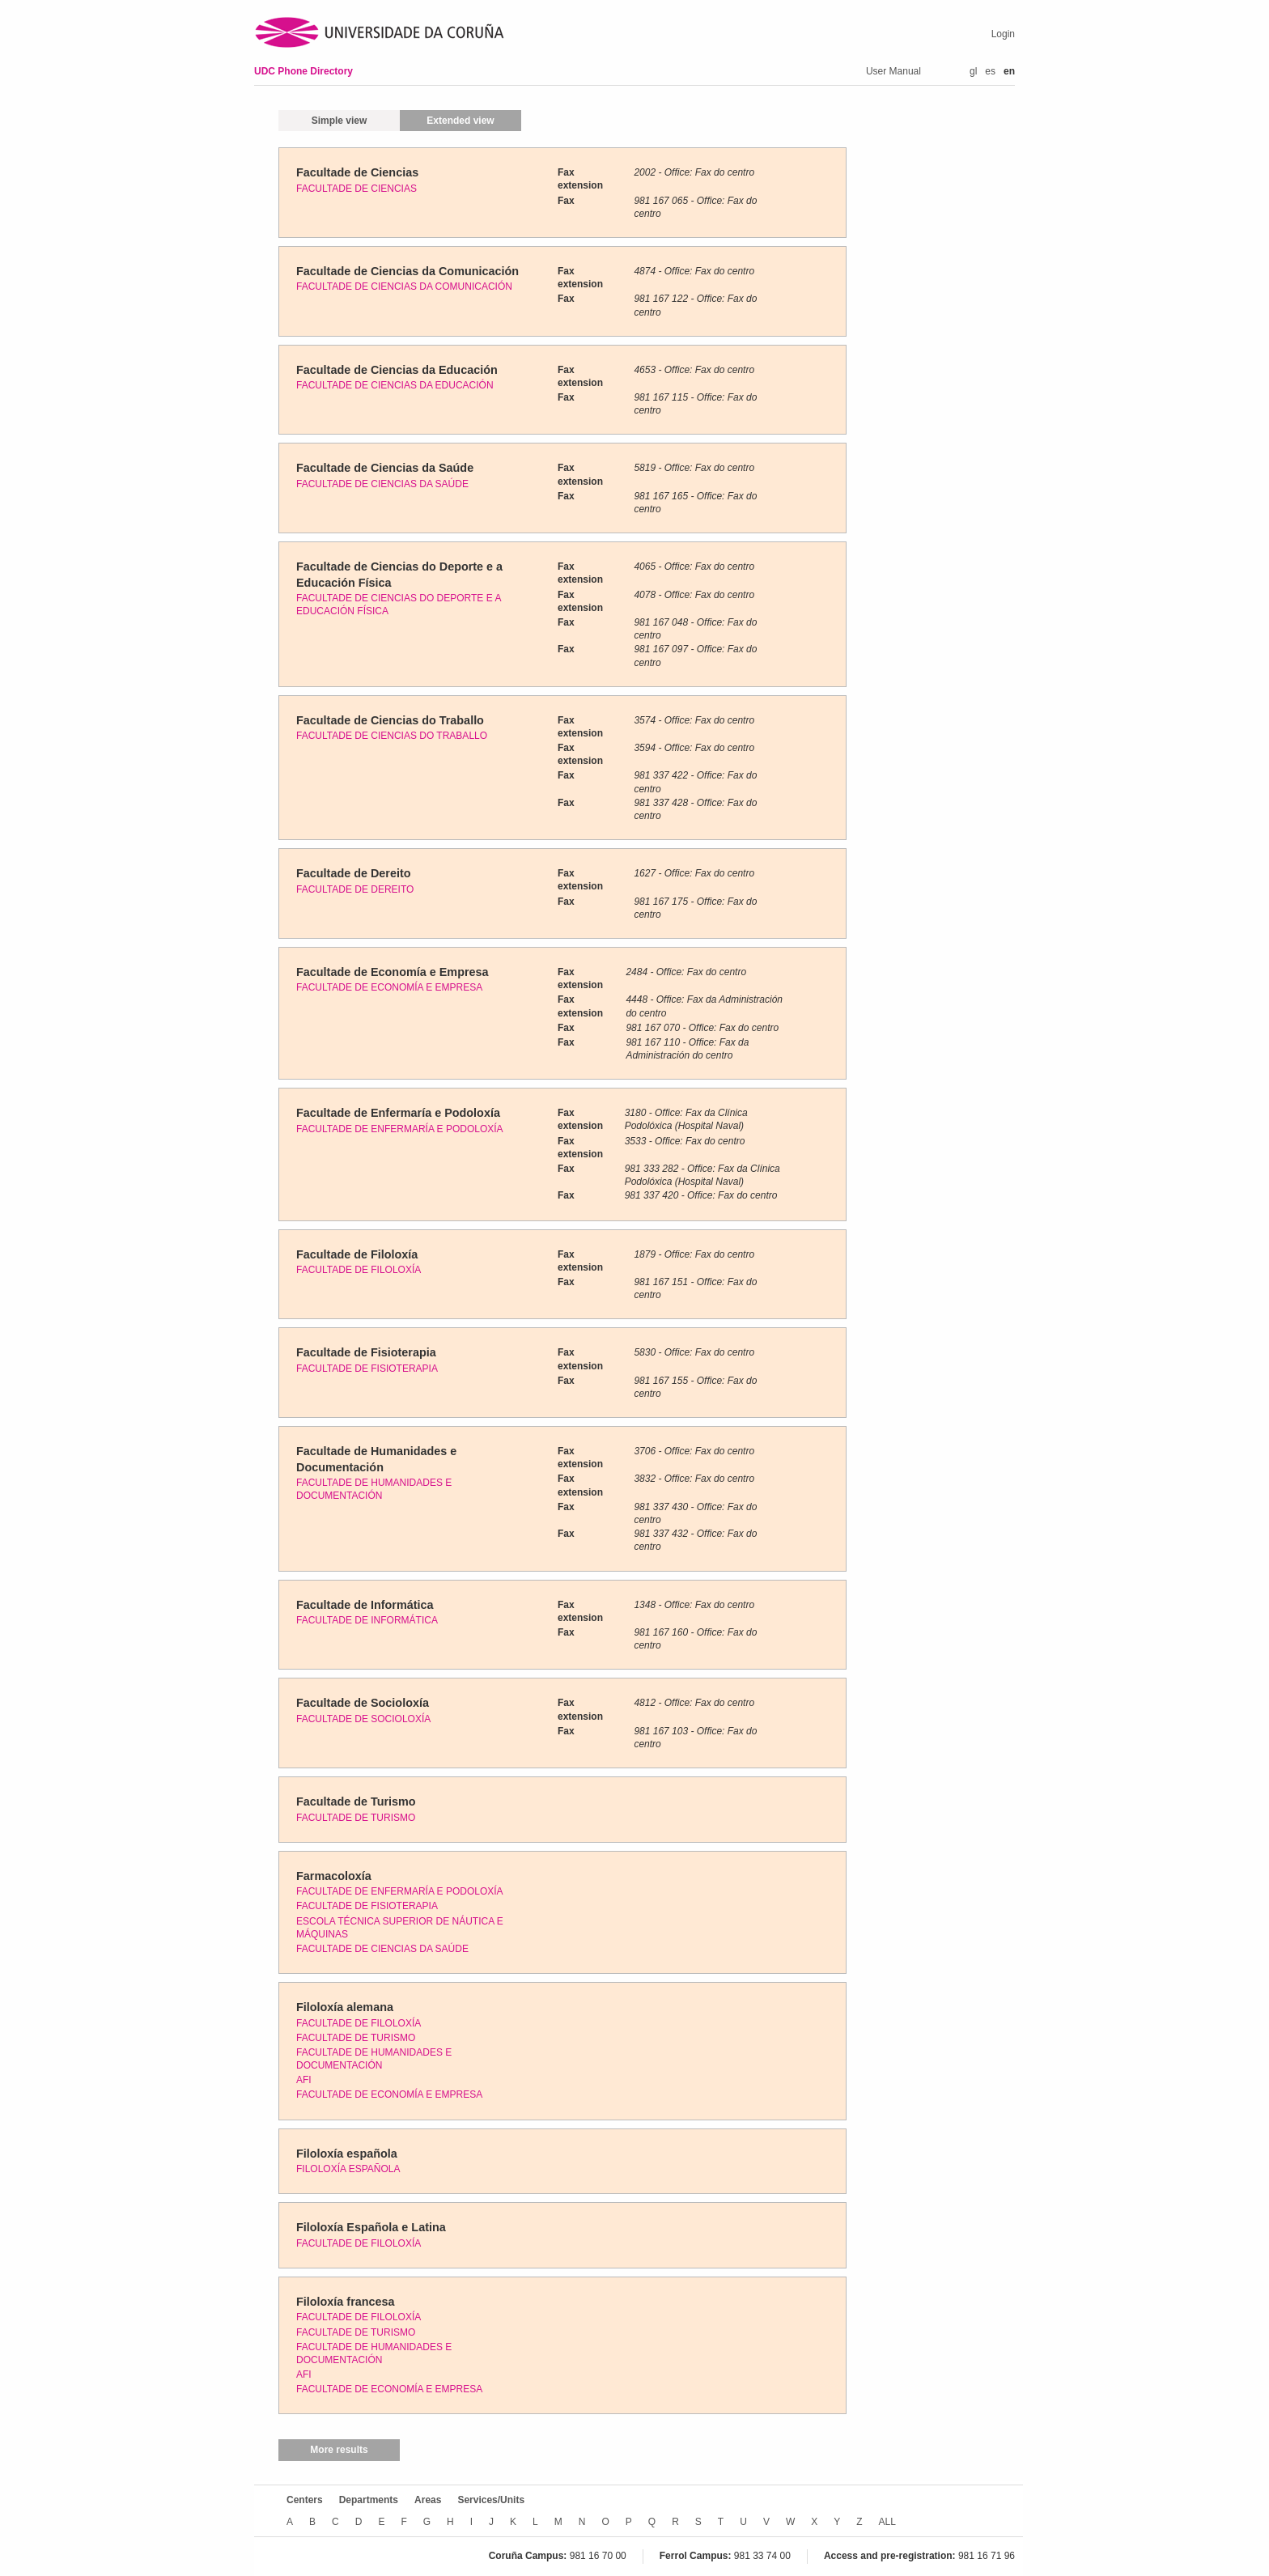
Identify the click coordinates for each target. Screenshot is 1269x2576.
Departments (368, 2500)
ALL (887, 2521)
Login (1003, 34)
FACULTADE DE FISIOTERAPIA (367, 1368)
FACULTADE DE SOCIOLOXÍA (363, 1719)
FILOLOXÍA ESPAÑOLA (348, 2169)
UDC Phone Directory (303, 71)
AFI (304, 2080)
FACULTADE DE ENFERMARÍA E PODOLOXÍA (399, 1129)
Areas (427, 2500)
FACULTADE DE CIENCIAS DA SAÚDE (382, 484)
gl (973, 71)
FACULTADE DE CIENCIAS (356, 188)
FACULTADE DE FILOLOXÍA (358, 1269)
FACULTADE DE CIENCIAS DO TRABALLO (391, 735)
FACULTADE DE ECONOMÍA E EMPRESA (389, 987)
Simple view (339, 120)
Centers (304, 2500)
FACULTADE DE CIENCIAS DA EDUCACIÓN (395, 385)
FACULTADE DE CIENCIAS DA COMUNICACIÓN (404, 286)
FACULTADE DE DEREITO (355, 889)
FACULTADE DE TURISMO (355, 1817)
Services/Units (490, 2500)
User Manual (893, 71)
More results (338, 2449)
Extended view (460, 120)
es (990, 71)
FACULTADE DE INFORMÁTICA (367, 1620)
